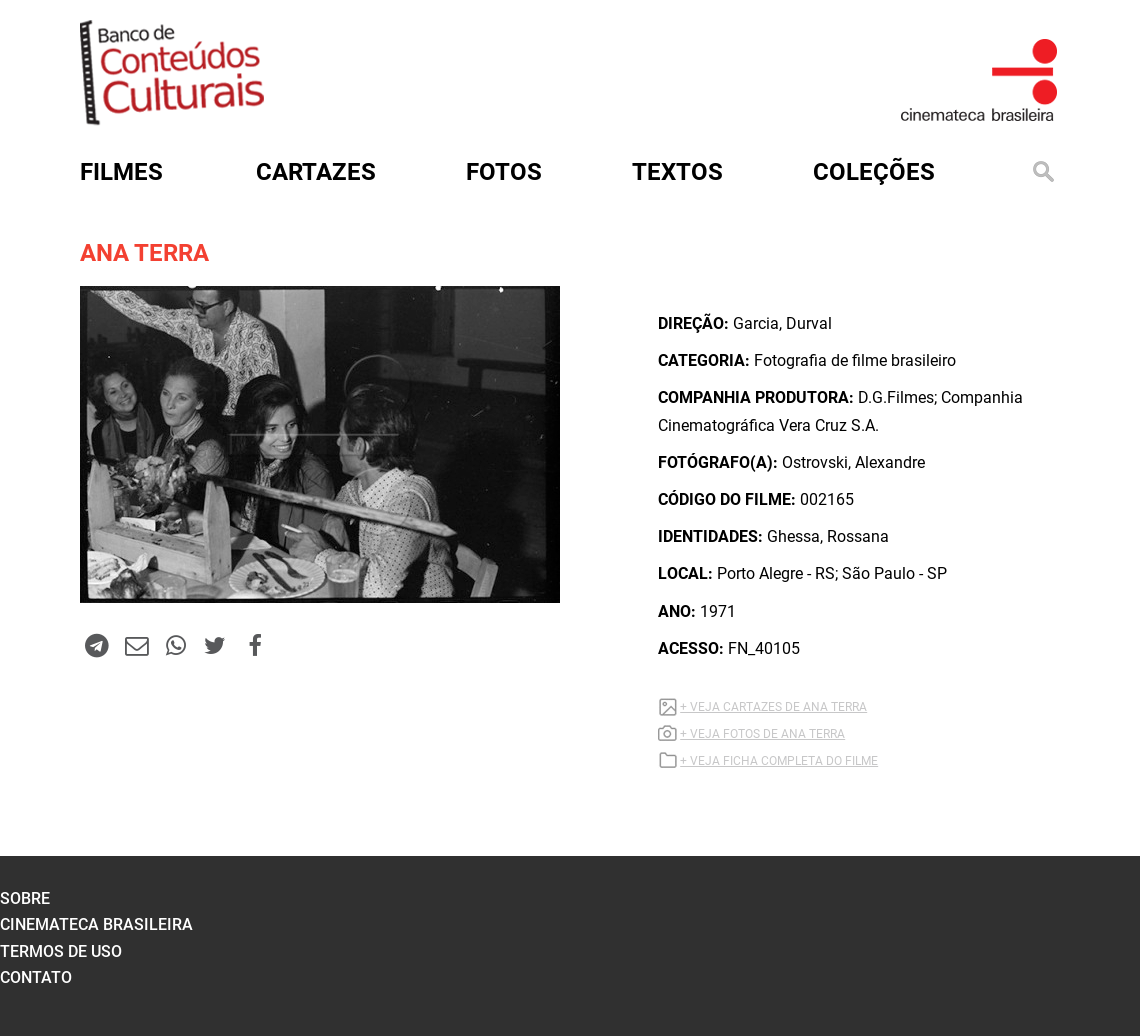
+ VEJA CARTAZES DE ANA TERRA (773, 707)
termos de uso (61, 951)
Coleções (874, 172)
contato (36, 977)
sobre (25, 898)
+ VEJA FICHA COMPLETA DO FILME (779, 761)
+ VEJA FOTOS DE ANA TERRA (762, 734)
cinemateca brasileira (96, 924)
